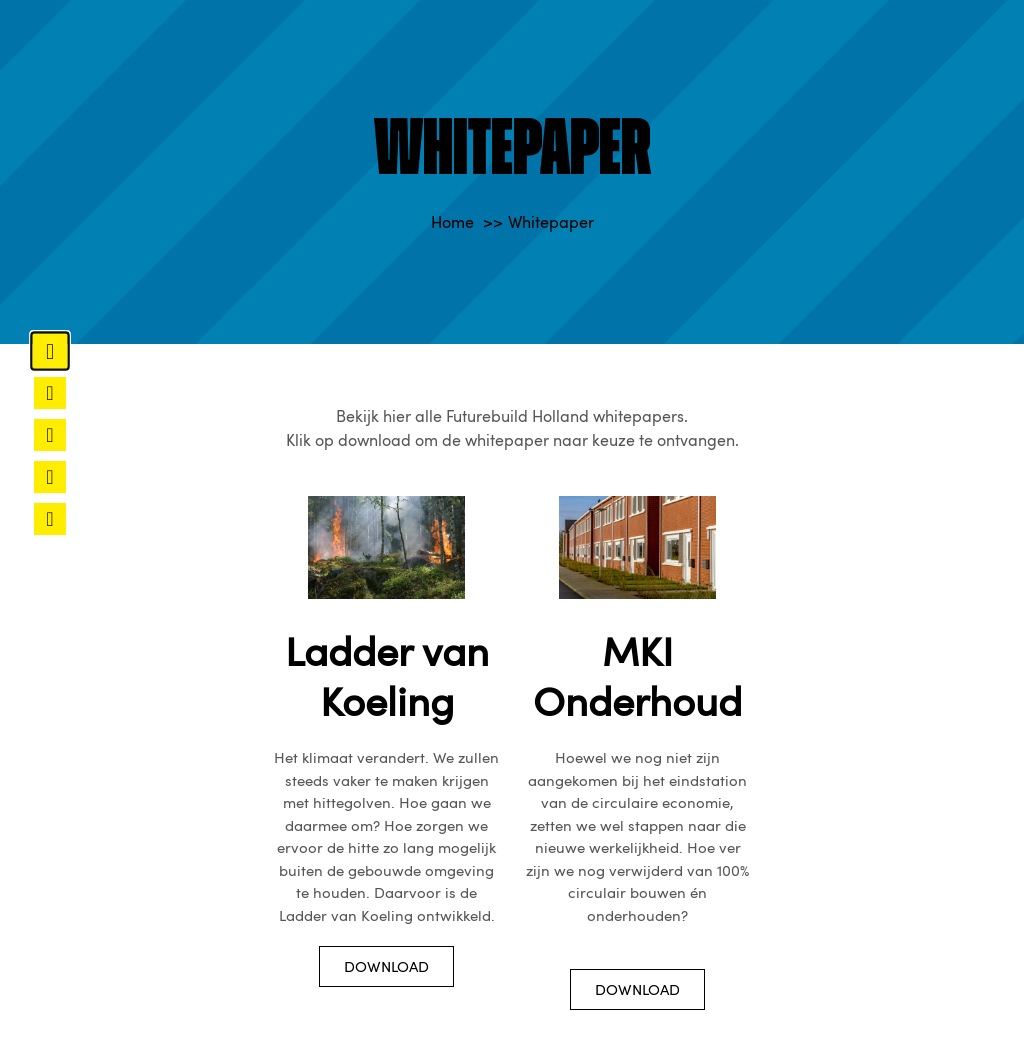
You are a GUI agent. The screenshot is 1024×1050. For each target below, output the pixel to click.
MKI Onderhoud (637, 675)
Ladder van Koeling (387, 675)
